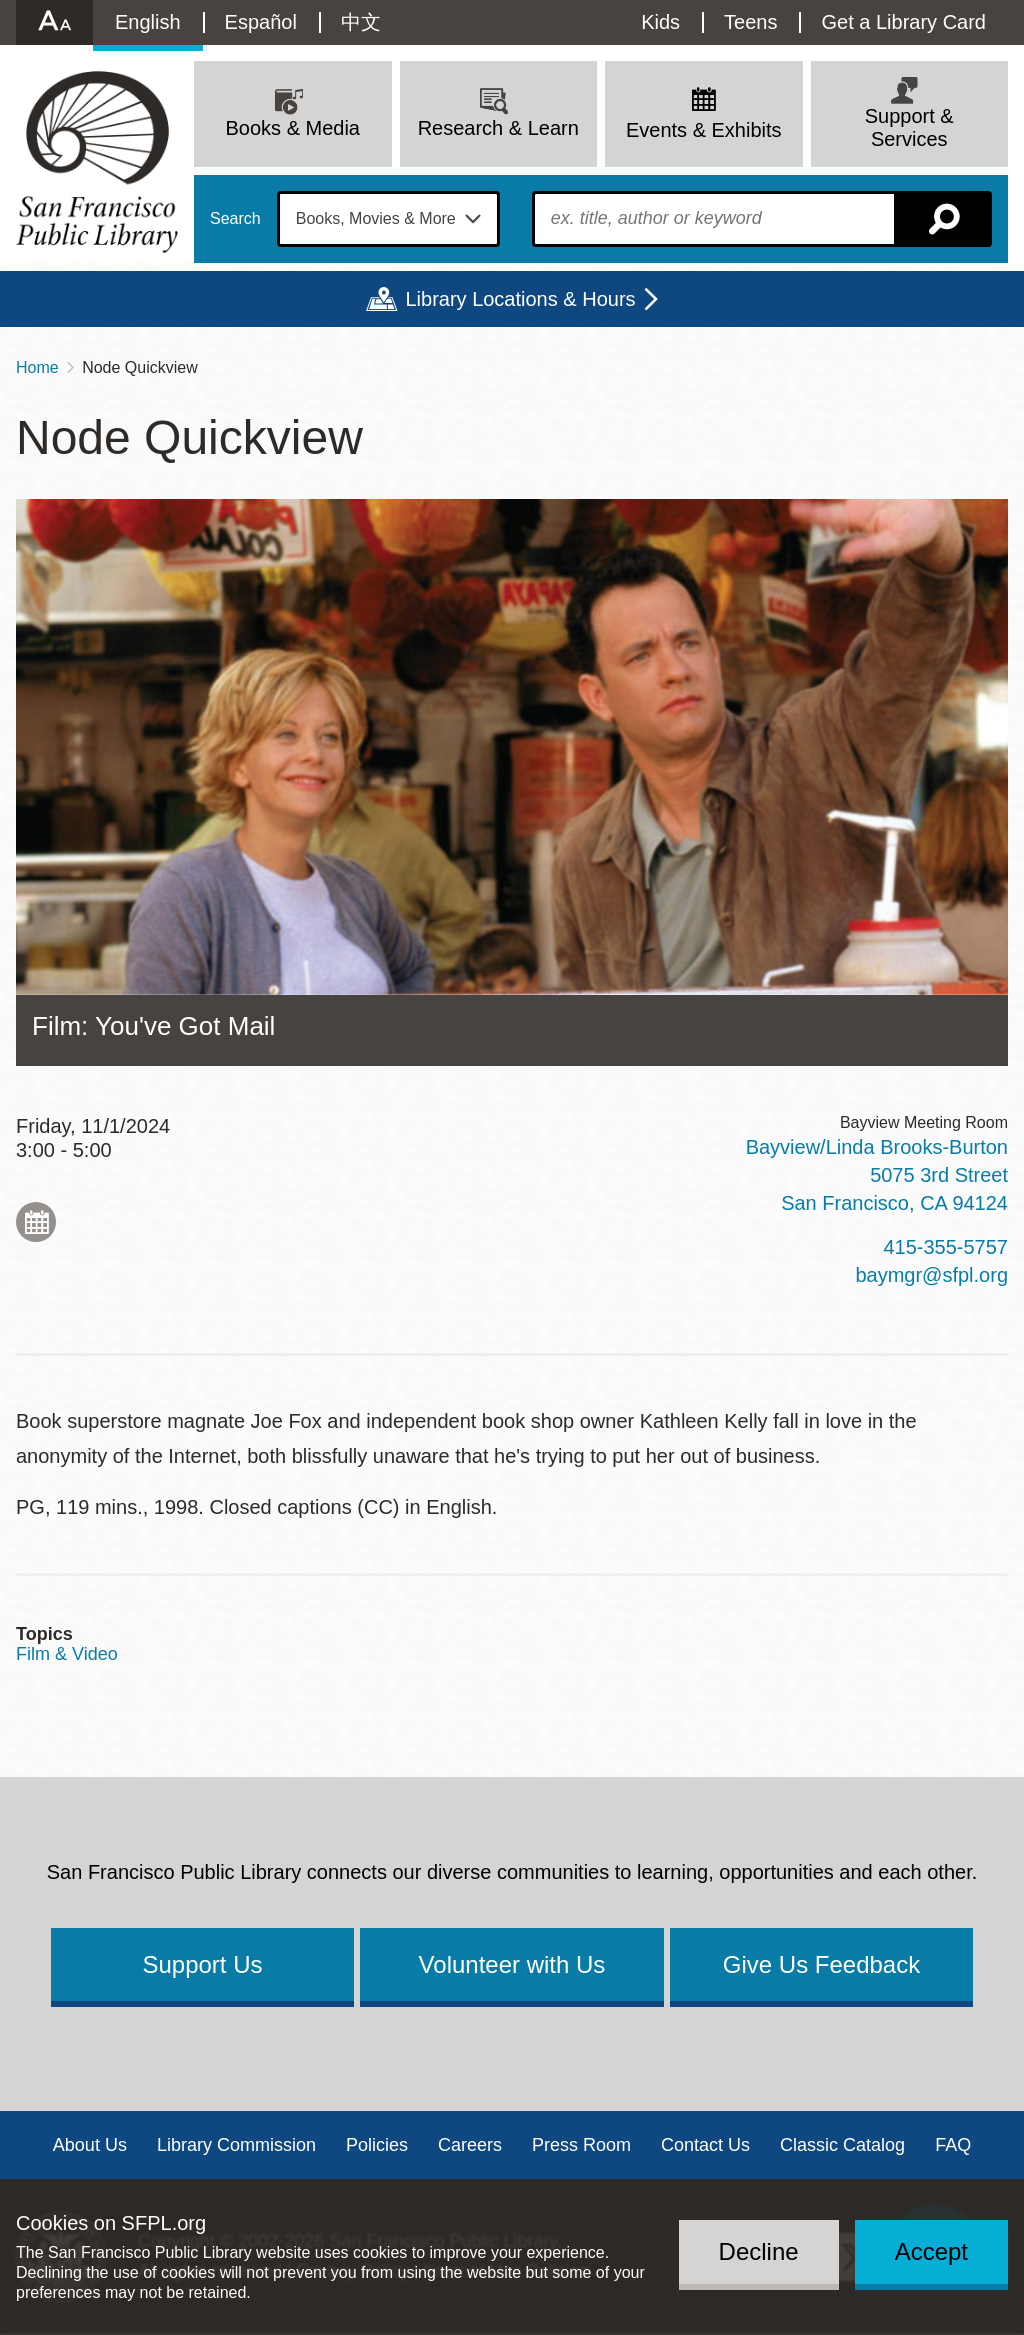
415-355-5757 (945, 1247)
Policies (377, 2145)
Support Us (202, 1964)
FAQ (953, 2145)
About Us (90, 2145)
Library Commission (236, 2145)
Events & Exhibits (704, 130)
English (148, 22)
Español (261, 22)
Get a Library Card (903, 22)
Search (235, 219)
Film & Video (67, 1654)
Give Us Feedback (821, 1964)
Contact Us (705, 2145)
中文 (361, 22)
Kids (660, 22)
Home (37, 367)
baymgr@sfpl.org (931, 1275)
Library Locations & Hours (520, 299)
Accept (931, 2251)
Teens (750, 22)
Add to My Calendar (36, 1222)
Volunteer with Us (512, 1964)
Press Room (581, 2145)
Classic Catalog (842, 2145)
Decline (759, 2251)
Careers (470, 2145)
